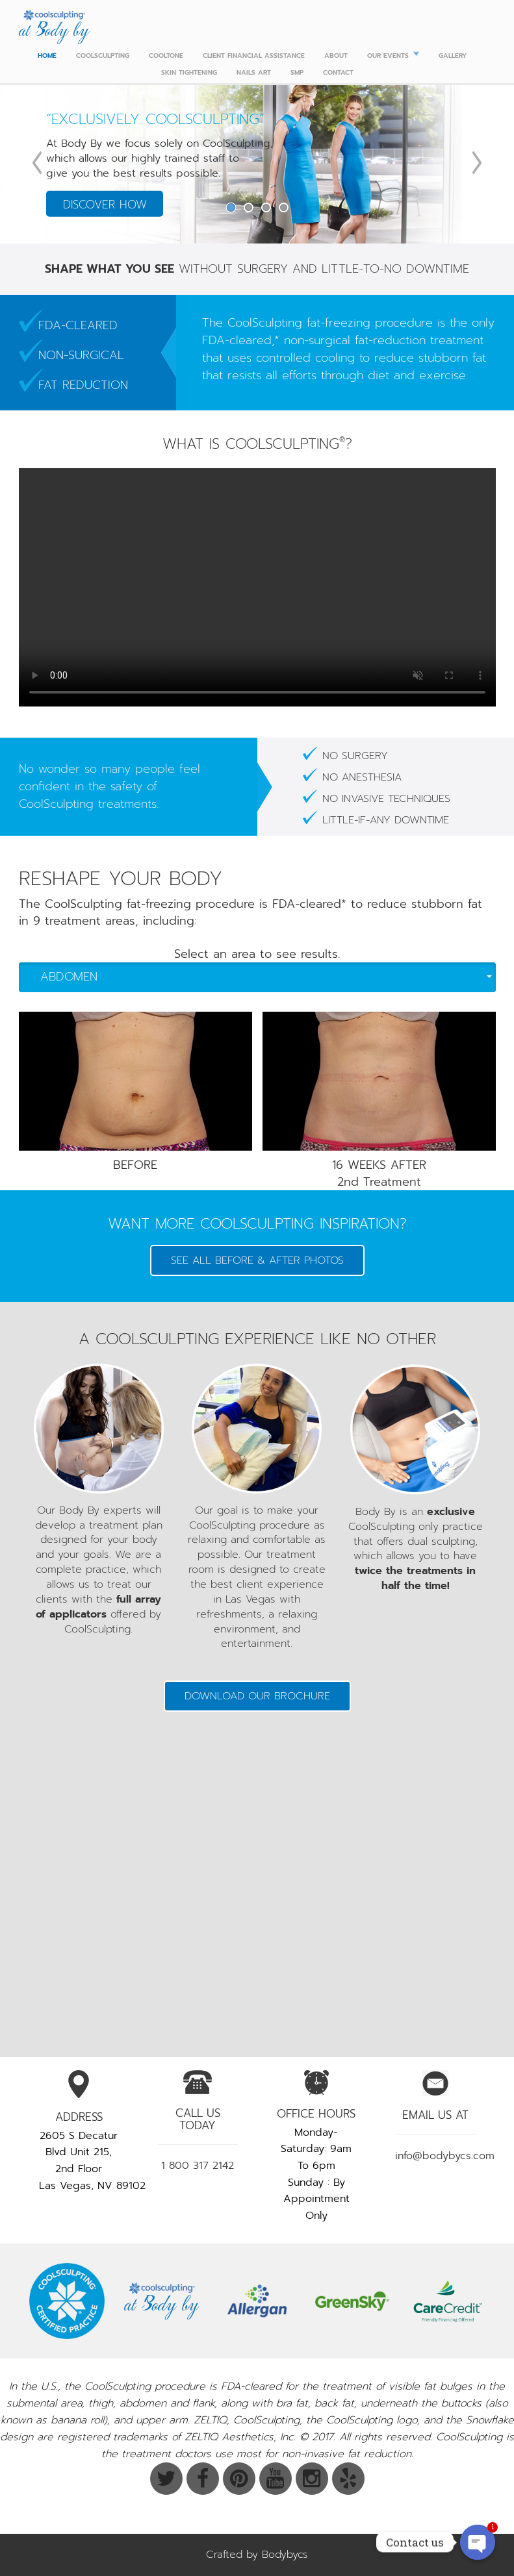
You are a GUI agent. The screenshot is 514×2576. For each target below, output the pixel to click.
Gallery (453, 55)
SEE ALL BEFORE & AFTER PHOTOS (257, 1260)
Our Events (388, 55)
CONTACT (338, 72)
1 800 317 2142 (197, 2165)
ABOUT (336, 55)
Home (47, 55)
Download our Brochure (257, 1696)
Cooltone (166, 55)
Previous (37, 162)
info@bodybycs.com (445, 2156)
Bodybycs (285, 2554)
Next (477, 162)
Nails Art (254, 72)
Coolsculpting (102, 55)
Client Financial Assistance (254, 55)
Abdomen (266, 977)
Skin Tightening (189, 72)
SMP (296, 72)
